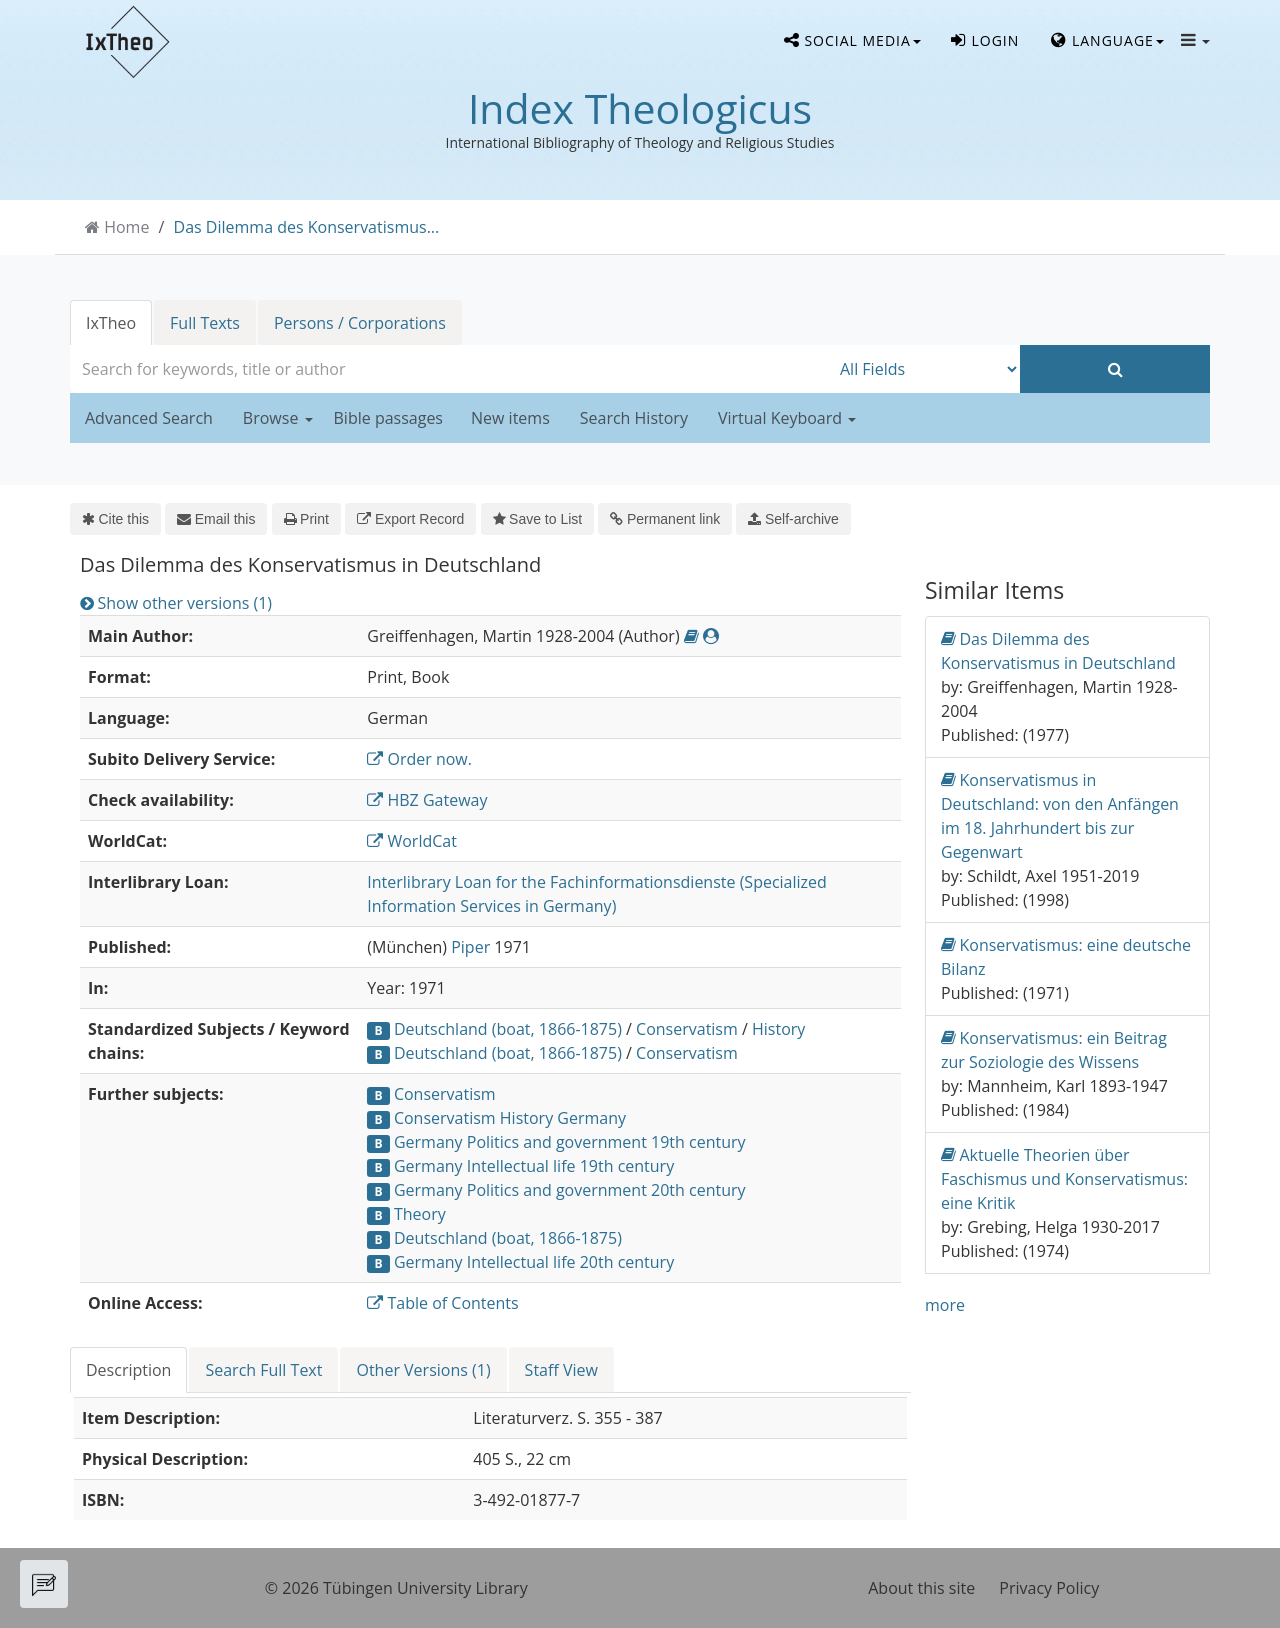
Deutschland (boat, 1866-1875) (508, 1029)
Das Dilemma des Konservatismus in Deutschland (1058, 650)
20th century (698, 1190)
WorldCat (412, 841)
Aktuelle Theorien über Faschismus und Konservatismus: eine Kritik (1064, 1178)
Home (126, 227)
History (778, 1029)
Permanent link (665, 519)
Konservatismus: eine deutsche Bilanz (1066, 956)
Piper (470, 947)
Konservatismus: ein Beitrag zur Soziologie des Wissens (1054, 1049)
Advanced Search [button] (149, 418)
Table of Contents (442, 1303)
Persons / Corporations (360, 323)
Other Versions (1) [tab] (423, 1370)
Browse (278, 418)
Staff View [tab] (561, 1370)
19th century (698, 1142)
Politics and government (557, 1142)
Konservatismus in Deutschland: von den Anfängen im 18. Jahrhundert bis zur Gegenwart (1060, 815)
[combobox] (450, 369)
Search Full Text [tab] (263, 1370)
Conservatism (687, 1029)
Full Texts (205, 323)
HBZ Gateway (427, 800)
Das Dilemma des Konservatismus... (307, 227)
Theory (420, 1214)
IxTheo (111, 323)
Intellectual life (521, 1166)
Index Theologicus (640, 108)
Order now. (419, 759)
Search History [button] (634, 418)
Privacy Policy (1049, 1588)
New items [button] (510, 418)
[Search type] (925, 369)
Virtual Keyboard (787, 418)
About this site (921, 1588)
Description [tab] (128, 1370)
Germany (591, 1118)
